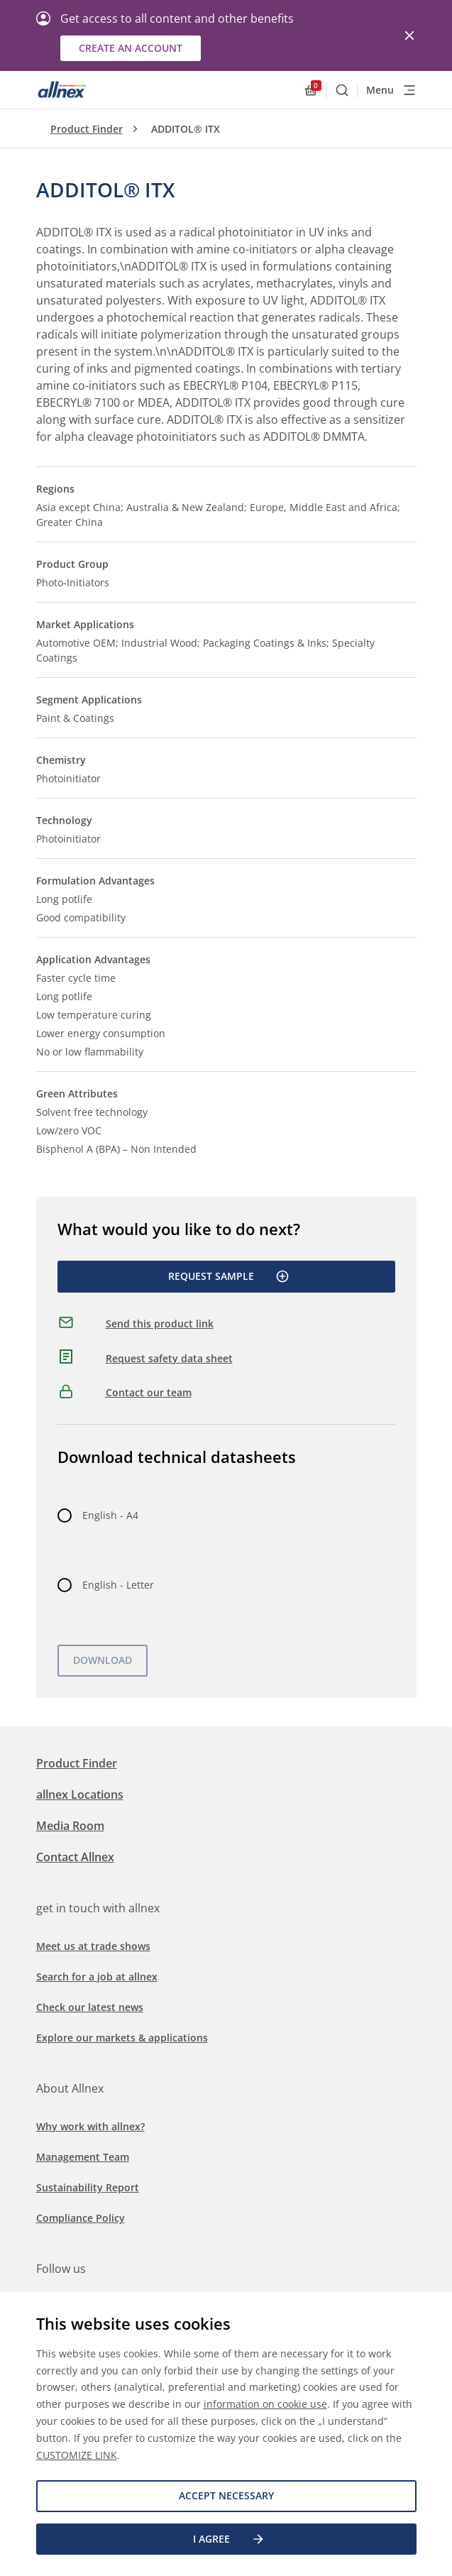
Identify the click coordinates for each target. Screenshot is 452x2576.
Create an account (130, 48)
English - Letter (118, 1584)
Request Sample (229, 1276)
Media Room (70, 1826)
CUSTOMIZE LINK (76, 2455)
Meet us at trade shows (93, 1946)
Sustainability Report (87, 2187)
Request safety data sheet (169, 1358)
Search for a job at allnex (97, 1976)
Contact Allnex (75, 1857)
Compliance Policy (80, 2218)
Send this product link (160, 1323)
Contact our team (149, 1392)
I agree (229, 2539)
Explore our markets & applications (122, 2037)
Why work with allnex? (90, 2126)
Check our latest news (89, 2007)
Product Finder (86, 129)
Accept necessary (226, 2495)
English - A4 (110, 1515)
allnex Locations (79, 1794)
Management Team (82, 2157)
